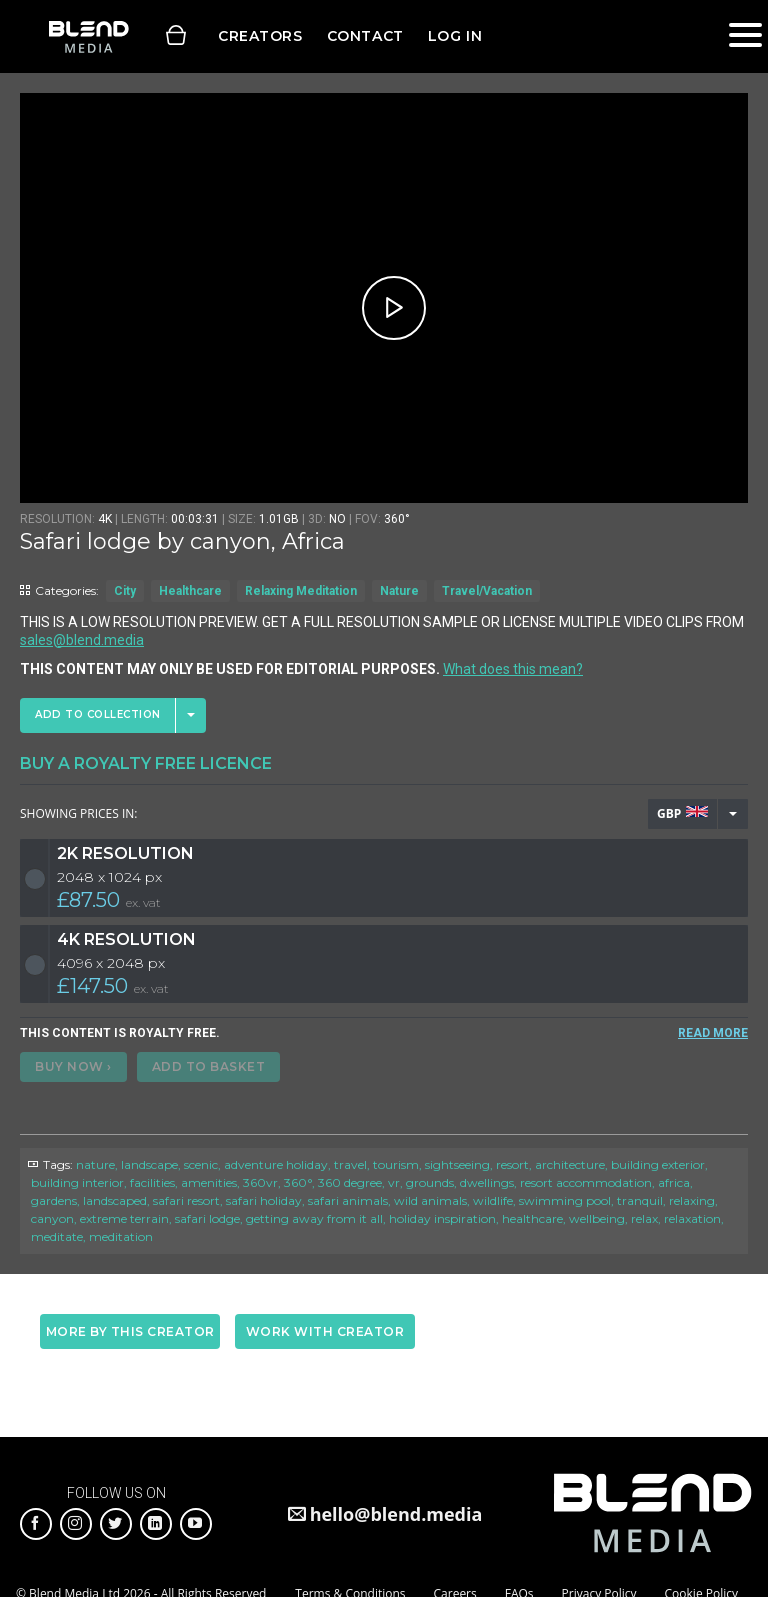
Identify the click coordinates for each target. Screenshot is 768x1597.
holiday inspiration (442, 1218)
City (125, 591)
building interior (77, 1182)
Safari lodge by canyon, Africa (182, 541)
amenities (209, 1182)
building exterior (658, 1164)
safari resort (186, 1200)
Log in (455, 36)
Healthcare (190, 591)
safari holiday (264, 1200)
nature (95, 1164)
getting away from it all (314, 1218)
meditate (57, 1236)
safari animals (348, 1200)
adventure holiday (276, 1164)
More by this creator (130, 1331)
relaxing (692, 1200)
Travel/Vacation (487, 591)
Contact (365, 36)
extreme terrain (124, 1218)
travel (350, 1164)
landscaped (115, 1200)
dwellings (487, 1182)
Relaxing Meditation (301, 591)
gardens (54, 1200)
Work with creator (325, 1331)
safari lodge (207, 1218)
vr (394, 1182)
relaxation (692, 1218)
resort (512, 1164)
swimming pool (565, 1200)
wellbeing (597, 1218)
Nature (399, 591)
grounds (430, 1182)
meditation (121, 1236)
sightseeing (457, 1164)
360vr (260, 1182)
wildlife (493, 1200)
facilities (152, 1182)
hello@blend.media (396, 1514)
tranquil (640, 1200)
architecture (570, 1164)
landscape (149, 1164)
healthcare (532, 1218)
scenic (201, 1164)
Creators (260, 36)
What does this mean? (513, 669)
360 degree (350, 1182)
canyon (52, 1218)
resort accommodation (586, 1182)
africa (674, 1182)
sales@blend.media (82, 640)
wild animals (430, 1200)
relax (644, 1218)
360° (298, 1182)
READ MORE (713, 1033)
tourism (396, 1164)
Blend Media (88, 36)
